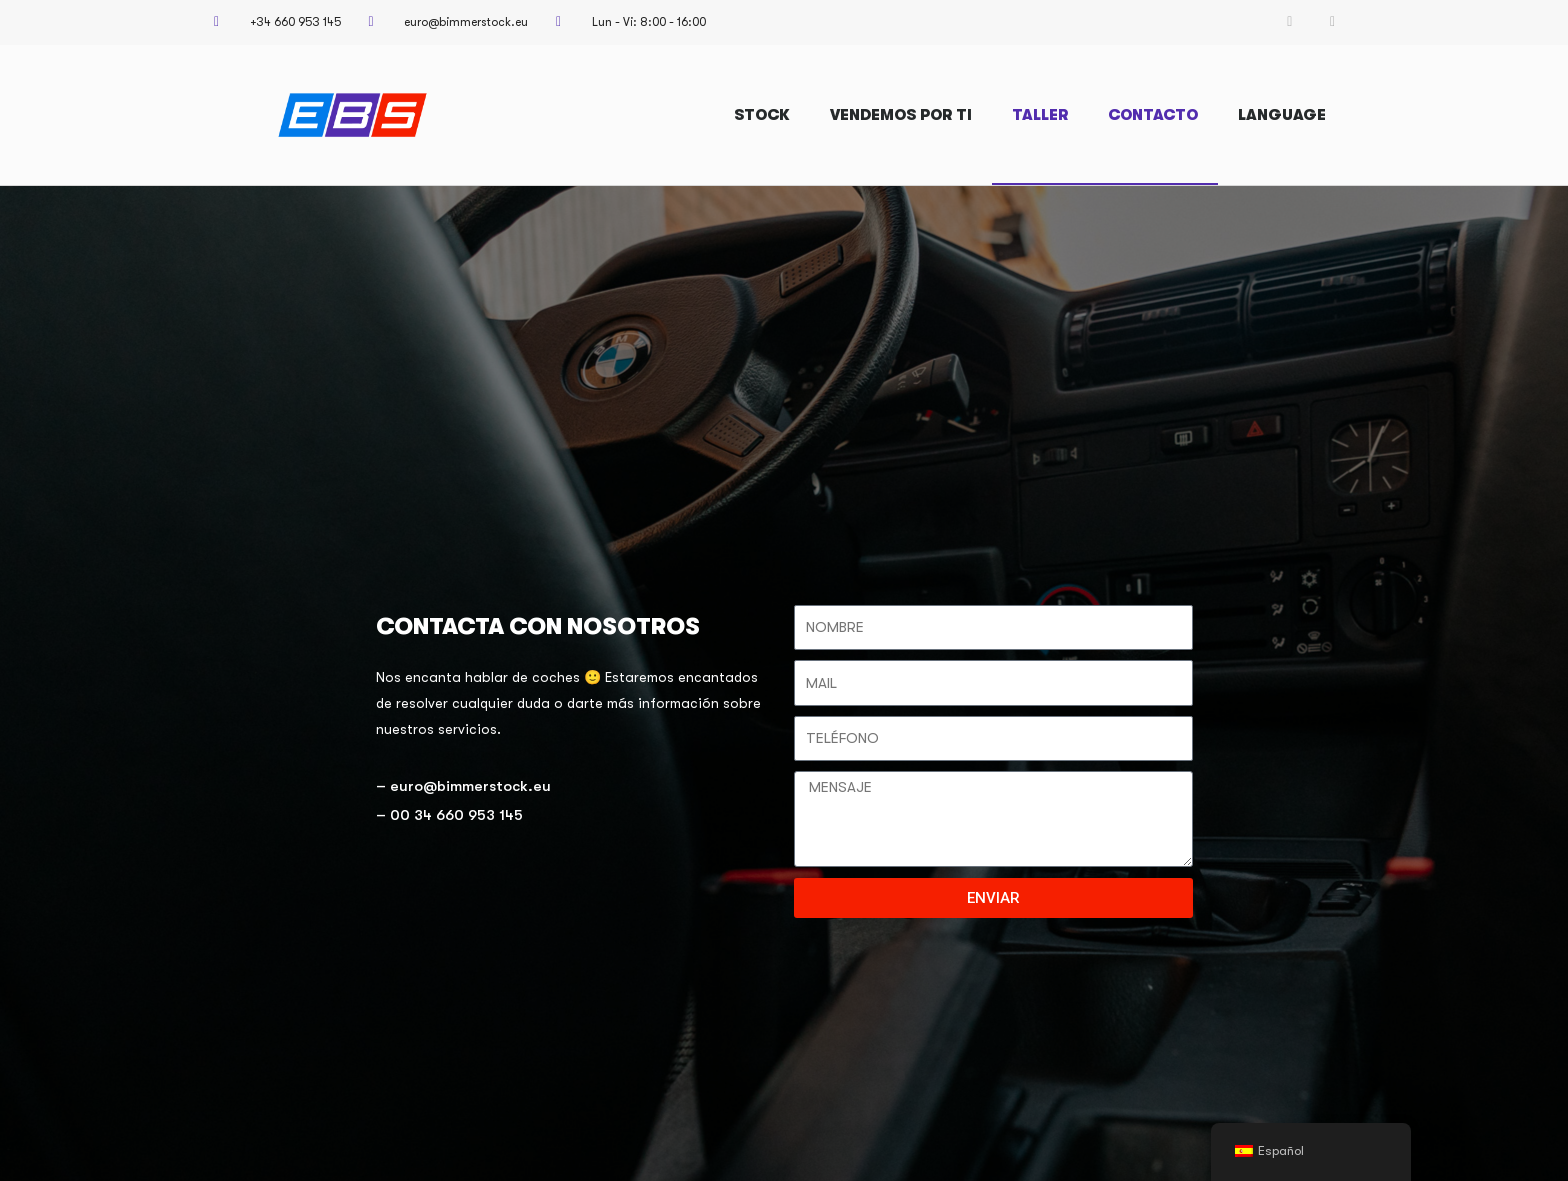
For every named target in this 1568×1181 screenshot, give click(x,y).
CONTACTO (1153, 115)
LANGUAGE (1282, 115)
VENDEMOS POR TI (901, 115)
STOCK (762, 115)
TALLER (1040, 115)
